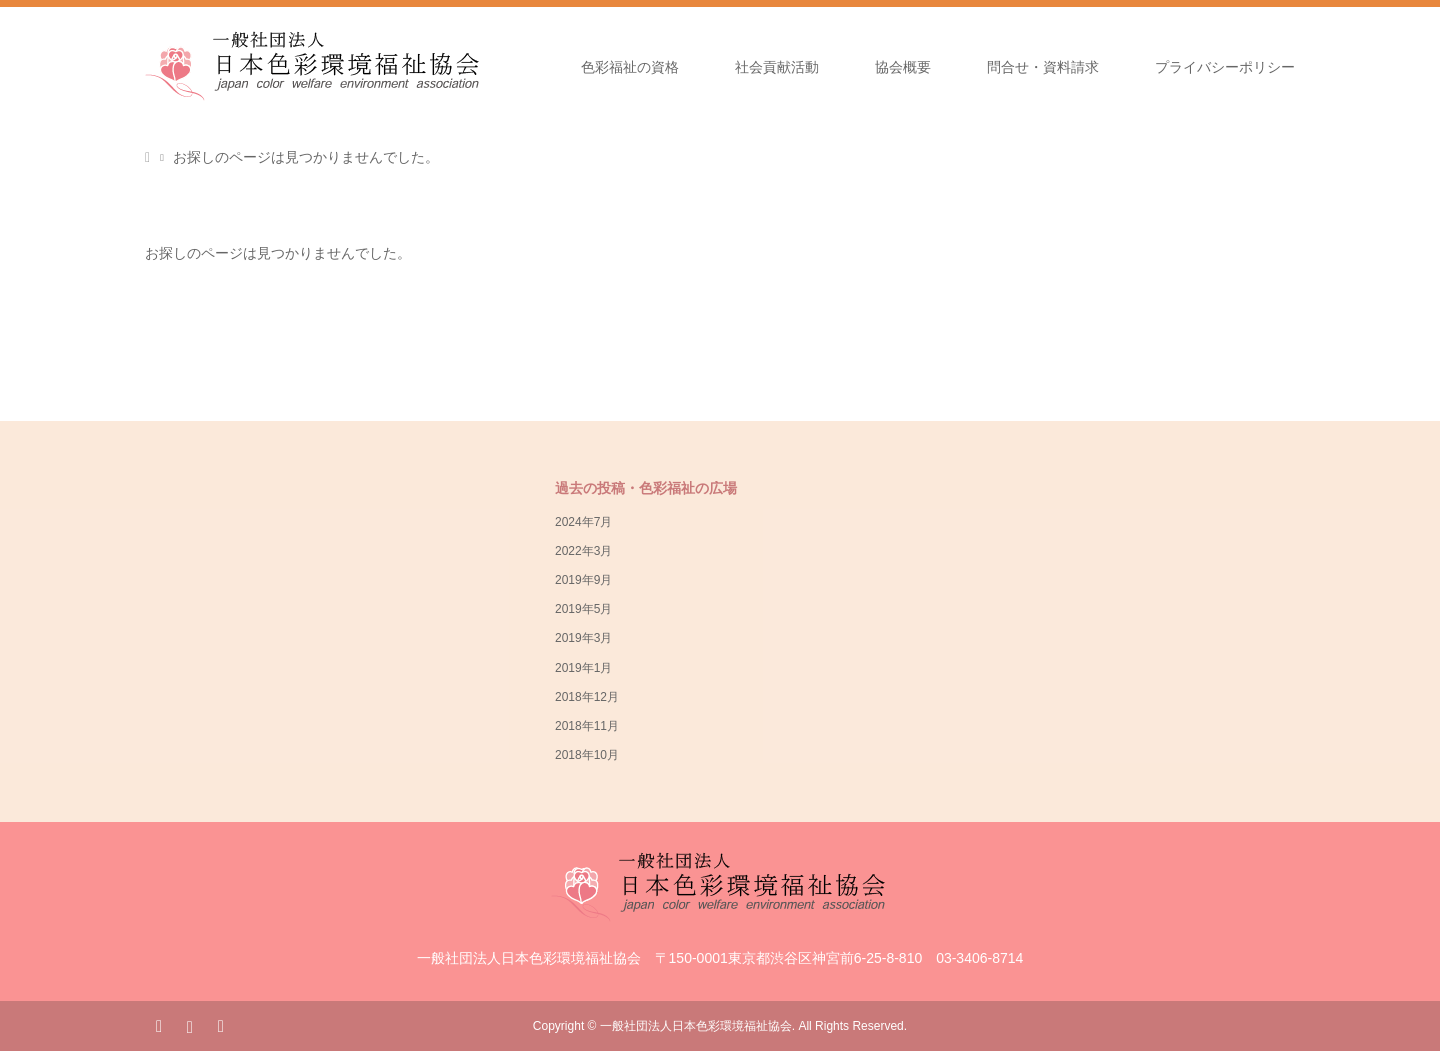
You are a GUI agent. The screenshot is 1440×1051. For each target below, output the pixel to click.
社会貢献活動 (777, 67)
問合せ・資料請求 (1043, 67)
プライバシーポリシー (1225, 67)
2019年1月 (583, 668)
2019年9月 (583, 580)
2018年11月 (587, 726)
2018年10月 (587, 755)
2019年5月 (583, 609)
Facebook (159, 1025)
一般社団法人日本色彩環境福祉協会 (696, 1026)
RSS (220, 1025)
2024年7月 (583, 522)
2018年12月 (587, 697)
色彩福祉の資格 (630, 67)
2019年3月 (583, 638)
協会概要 (903, 67)
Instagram (189, 1025)
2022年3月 (583, 551)
